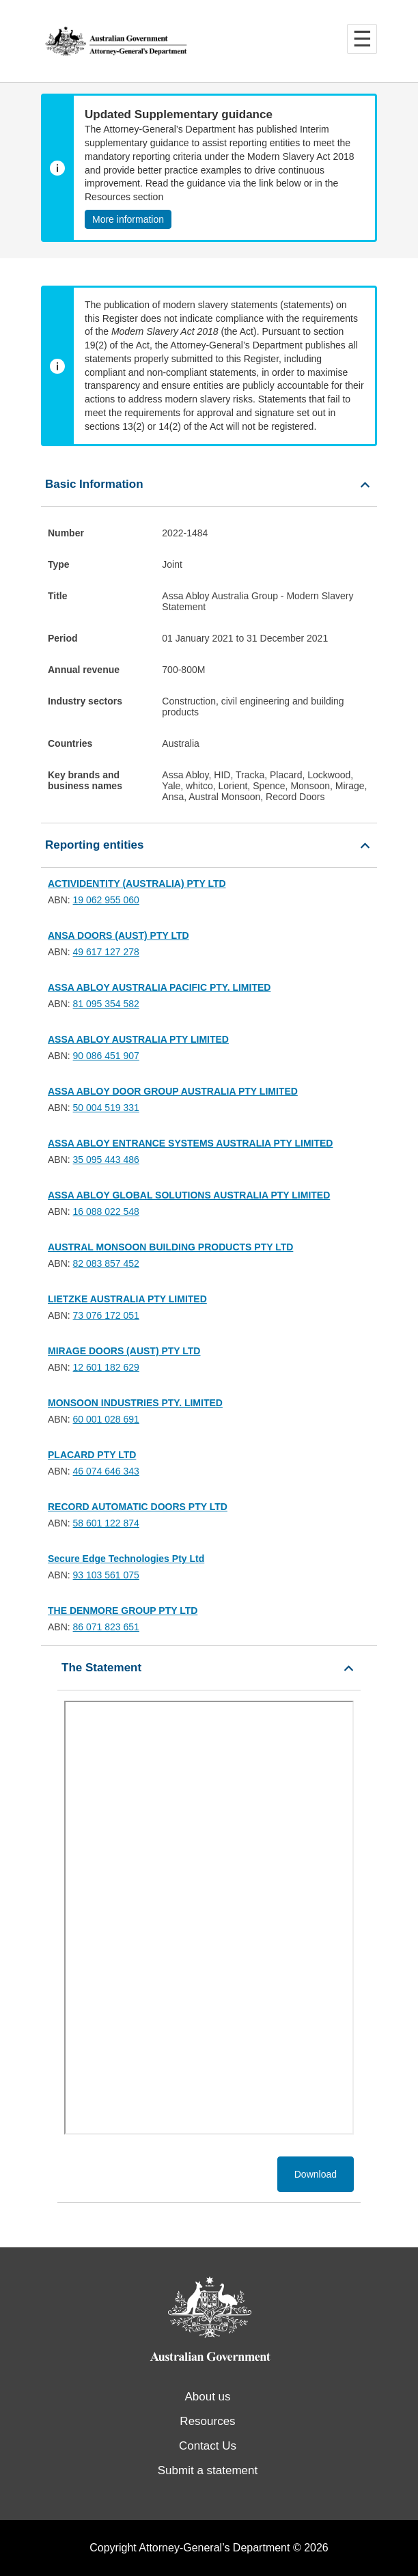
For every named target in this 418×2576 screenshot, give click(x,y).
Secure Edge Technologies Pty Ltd (126, 1558)
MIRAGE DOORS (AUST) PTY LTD (124, 1350)
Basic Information (94, 484)
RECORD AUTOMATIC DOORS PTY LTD (137, 1506)
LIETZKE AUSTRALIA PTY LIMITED (127, 1298)
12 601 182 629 (106, 1367)
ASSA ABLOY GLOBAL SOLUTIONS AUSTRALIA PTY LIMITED (189, 1195)
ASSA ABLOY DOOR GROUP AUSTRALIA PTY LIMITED (173, 1091)
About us (207, 2396)
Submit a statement (207, 2470)
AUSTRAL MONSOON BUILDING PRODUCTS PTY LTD (170, 1247)
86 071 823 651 (106, 1626)
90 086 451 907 (106, 1055)
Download (315, 2174)
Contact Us (207, 2445)
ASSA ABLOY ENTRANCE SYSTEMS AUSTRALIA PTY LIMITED (190, 1143)
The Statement (101, 1667)
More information (128, 219)
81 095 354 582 (106, 1003)
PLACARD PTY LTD (92, 1454)
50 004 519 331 (106, 1107)
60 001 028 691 (106, 1419)
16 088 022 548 (106, 1211)
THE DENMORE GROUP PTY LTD (122, 1610)
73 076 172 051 (106, 1315)
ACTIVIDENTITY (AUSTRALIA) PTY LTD (137, 883)
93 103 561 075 (106, 1575)
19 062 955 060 (106, 899)
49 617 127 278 (106, 951)
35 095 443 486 (106, 1159)
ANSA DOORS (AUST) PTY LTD (118, 935)
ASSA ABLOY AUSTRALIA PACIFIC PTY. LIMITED (159, 987)
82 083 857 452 (106, 1263)
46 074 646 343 (106, 1471)
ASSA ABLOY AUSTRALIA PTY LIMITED (138, 1039)
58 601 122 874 (106, 1523)
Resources (207, 2421)
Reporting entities (94, 844)
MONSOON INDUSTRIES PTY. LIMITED (135, 1402)
